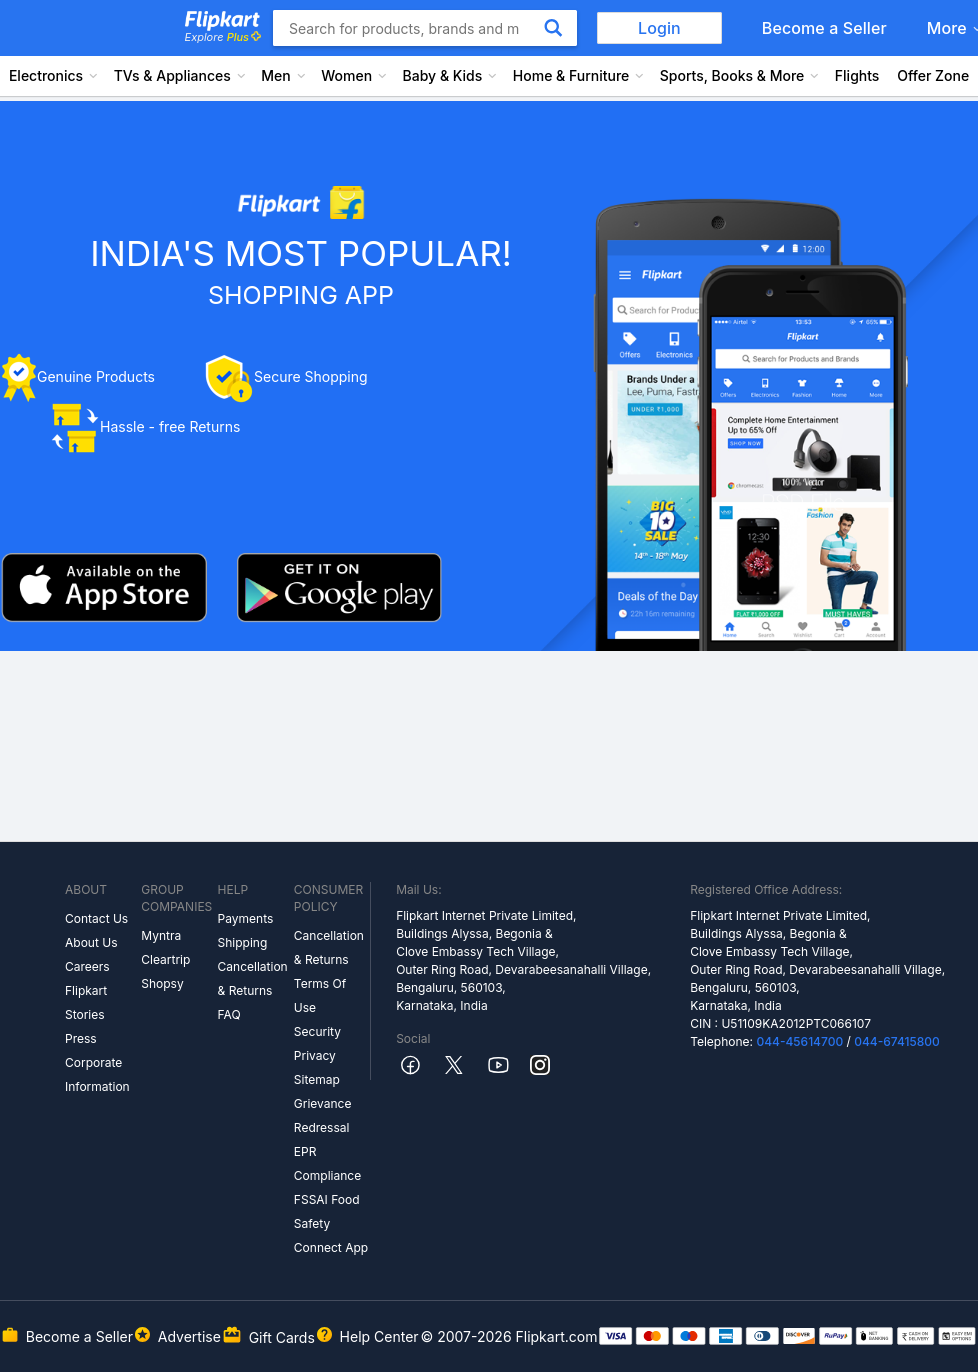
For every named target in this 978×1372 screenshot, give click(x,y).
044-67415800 (897, 1041)
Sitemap (317, 1079)
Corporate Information (97, 1074)
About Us (91, 942)
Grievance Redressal (323, 1115)
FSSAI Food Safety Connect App (331, 1223)
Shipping (243, 942)
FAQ (229, 1014)
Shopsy (162, 983)
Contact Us (96, 918)
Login (659, 28)
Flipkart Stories (86, 1002)
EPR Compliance (327, 1163)
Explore (223, 37)
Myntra (161, 935)
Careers (87, 966)
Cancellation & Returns (253, 978)
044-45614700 (799, 1041)
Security (317, 1031)
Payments (246, 918)
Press (81, 1038)
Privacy (315, 1055)
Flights (857, 75)
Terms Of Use (320, 995)
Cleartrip (165, 959)
